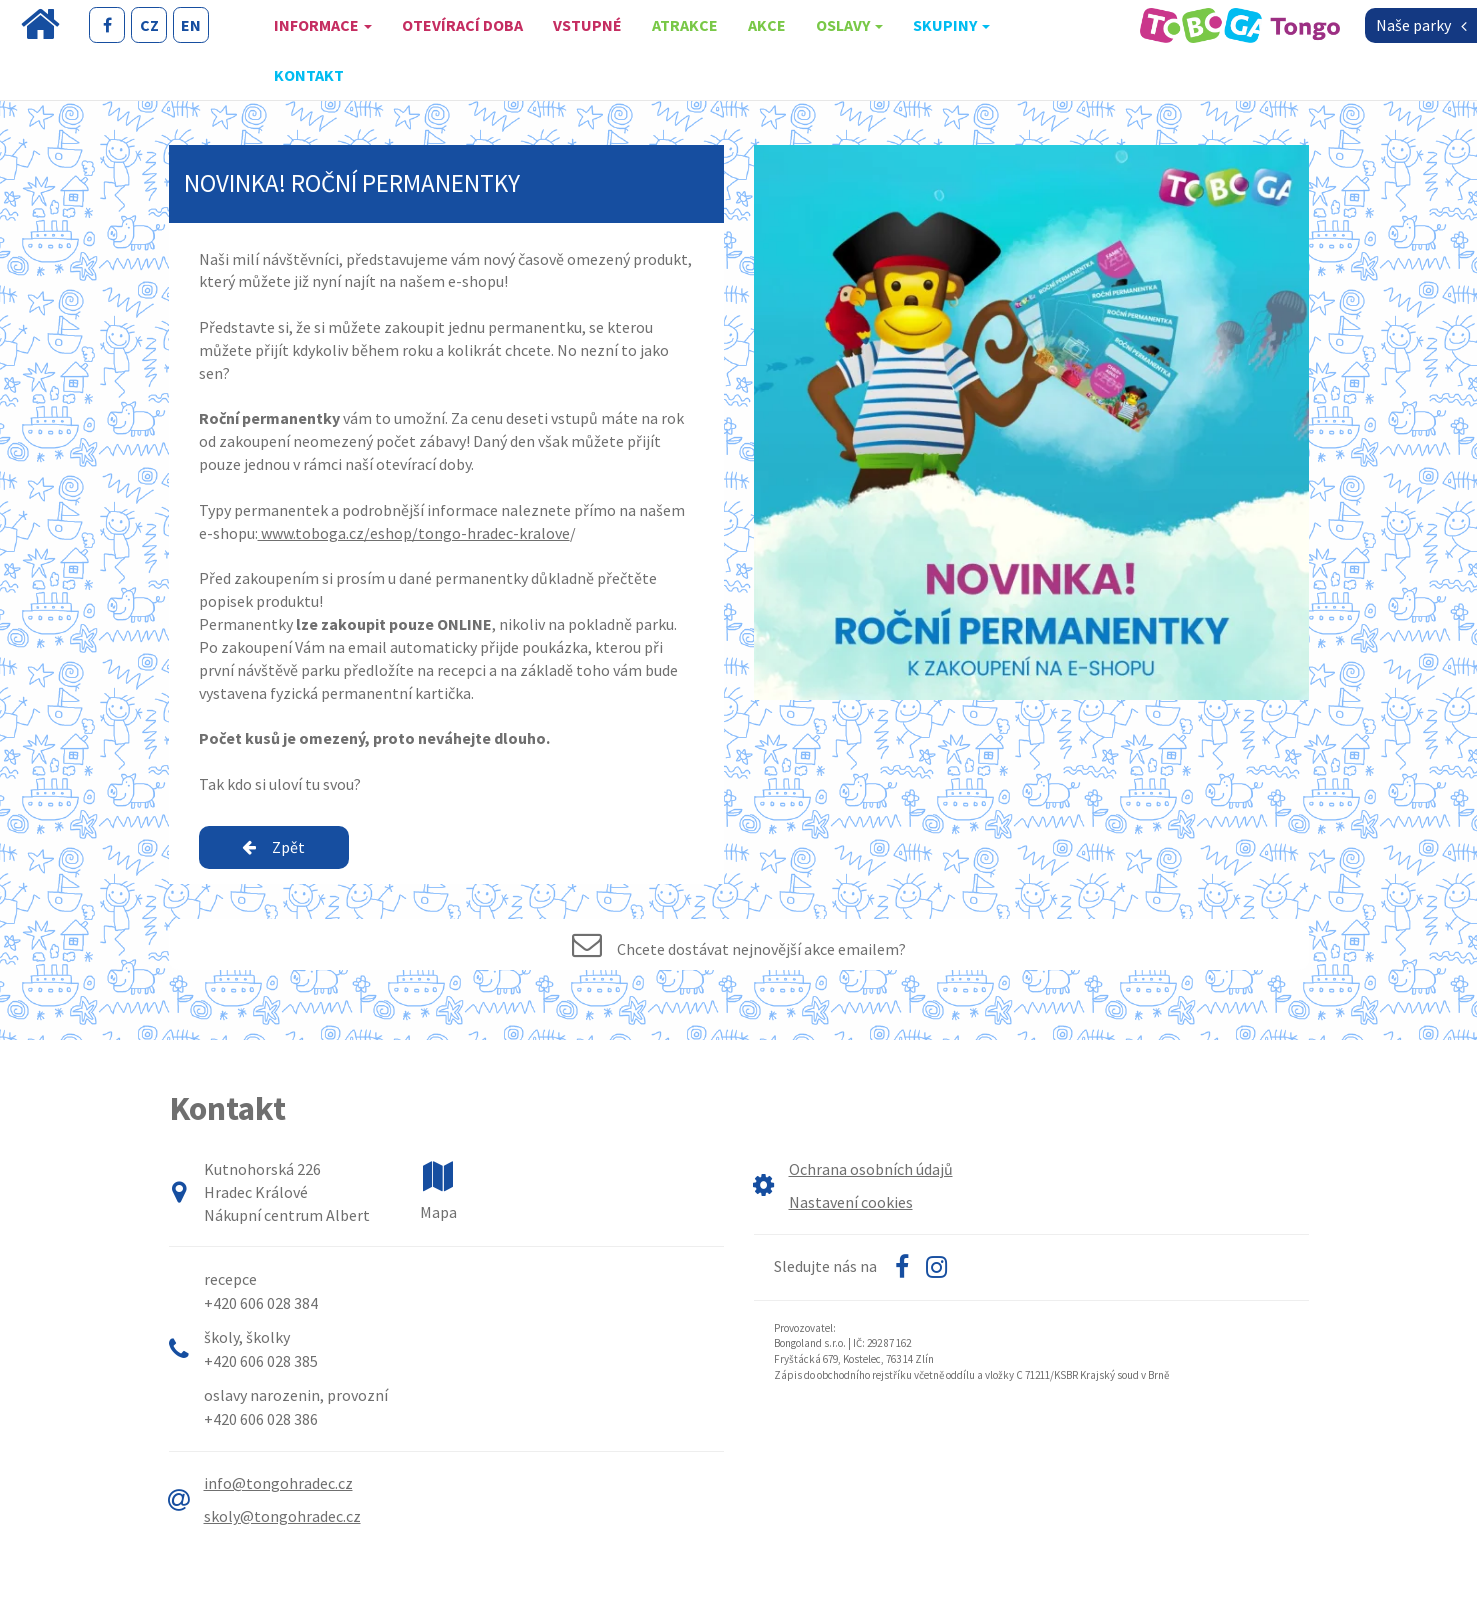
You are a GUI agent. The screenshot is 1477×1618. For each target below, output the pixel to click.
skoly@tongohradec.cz (282, 1516)
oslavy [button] (849, 25)
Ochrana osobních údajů (871, 1169)
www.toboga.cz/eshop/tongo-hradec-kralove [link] (414, 533)
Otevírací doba (462, 25)
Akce (767, 25)
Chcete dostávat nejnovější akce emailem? (761, 949)
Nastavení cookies (851, 1202)
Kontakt (309, 75)
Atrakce (685, 25)
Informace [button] (323, 25)
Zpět (273, 847)
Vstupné (587, 25)
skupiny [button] (951, 25)
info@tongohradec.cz (278, 1483)
